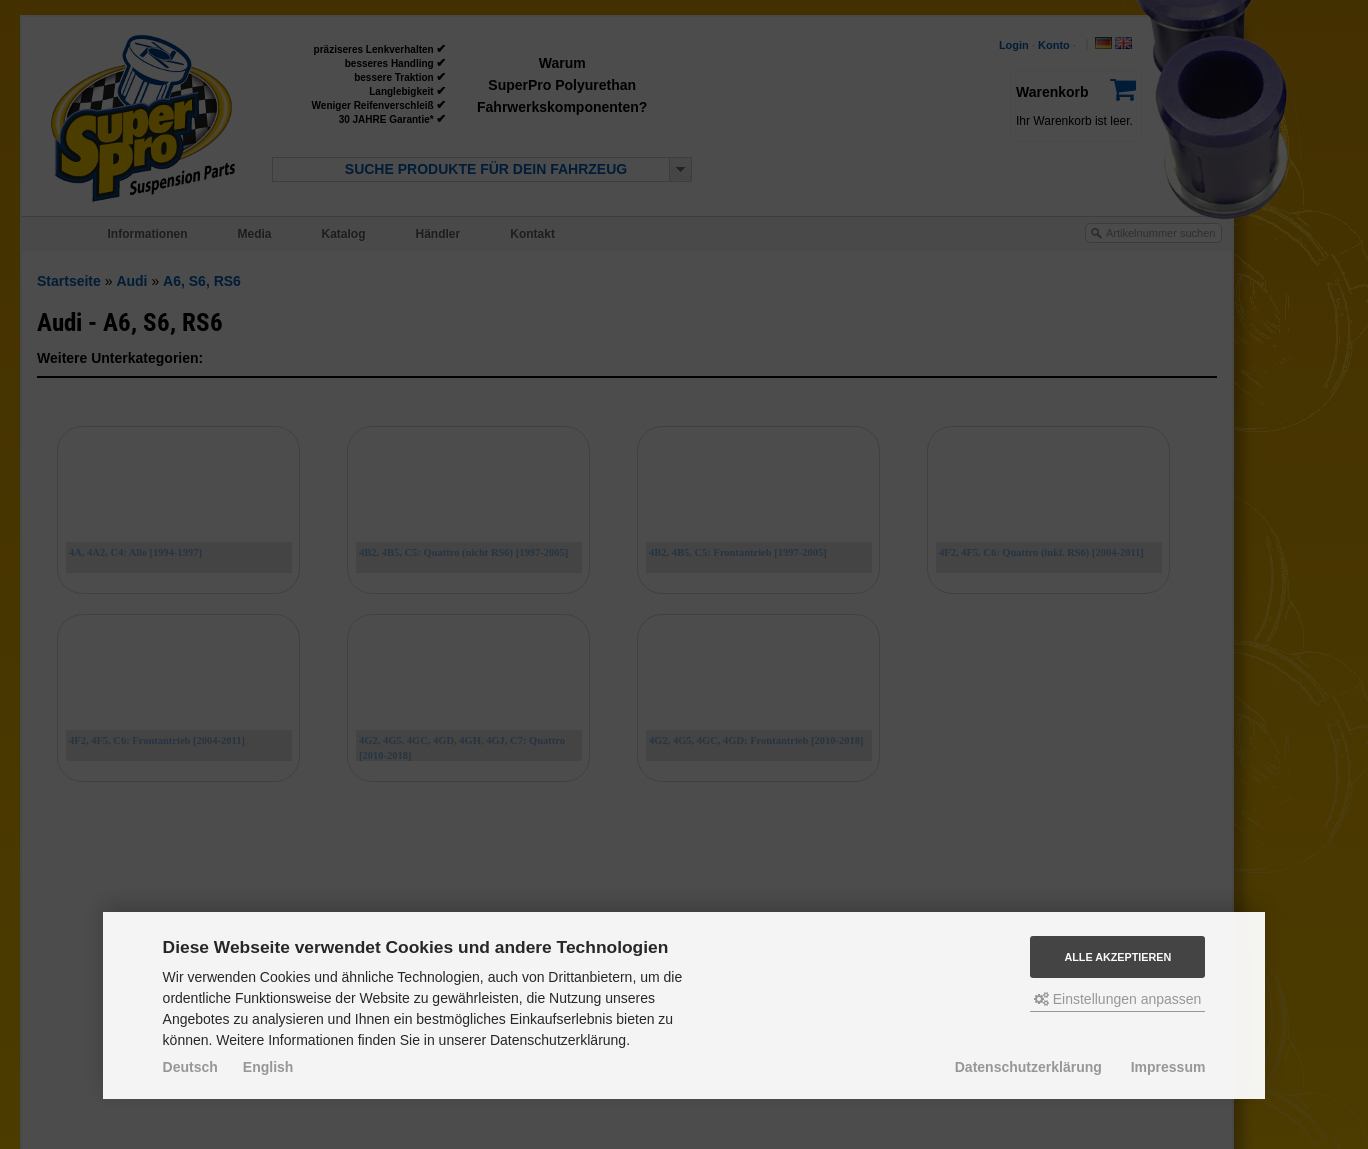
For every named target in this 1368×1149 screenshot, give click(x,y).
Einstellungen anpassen (1118, 999)
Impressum (1168, 1067)
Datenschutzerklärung (1028, 1067)
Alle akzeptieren (1117, 957)
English (268, 1067)
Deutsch (190, 1067)
